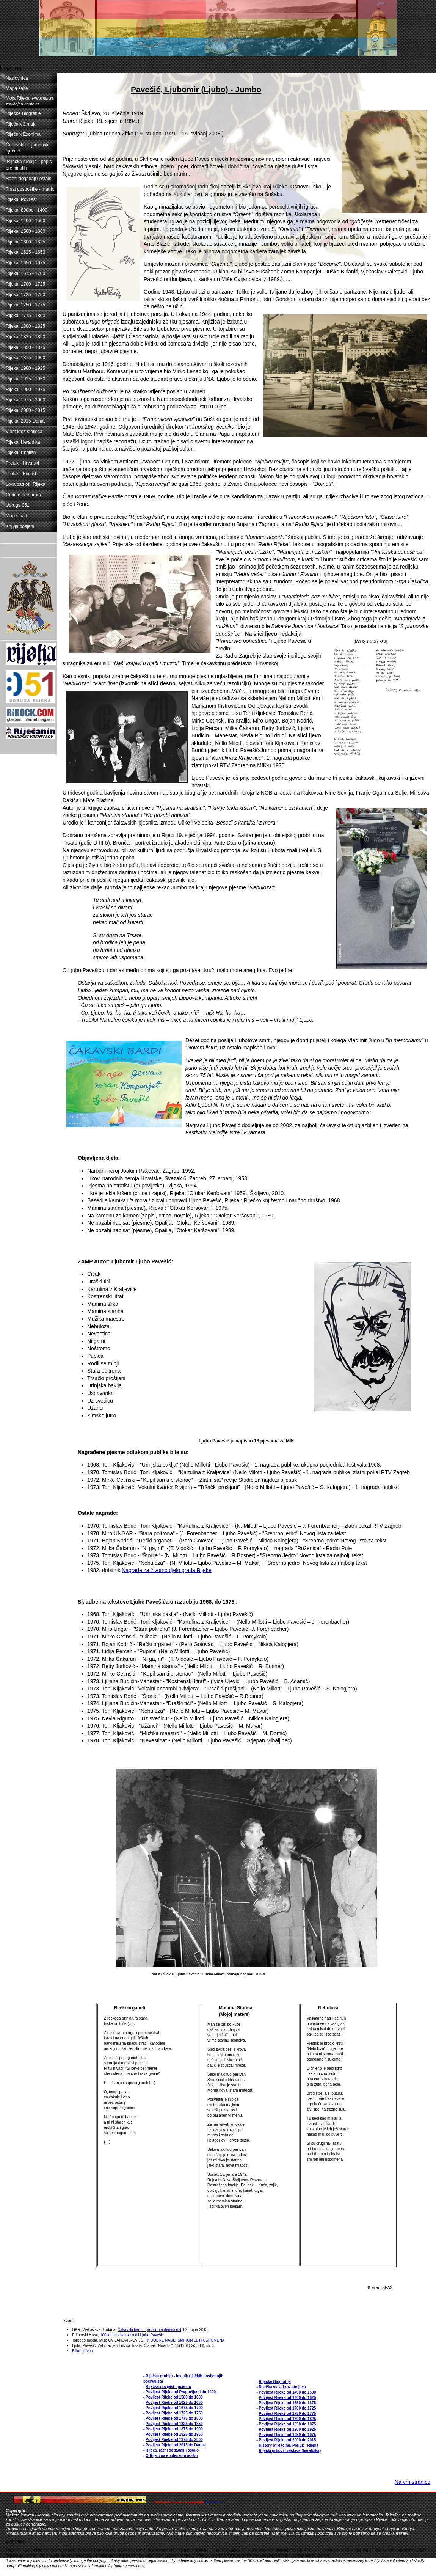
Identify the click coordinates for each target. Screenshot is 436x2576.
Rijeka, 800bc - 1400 (26, 210)
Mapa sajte (17, 88)
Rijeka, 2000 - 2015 (25, 410)
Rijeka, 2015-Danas (25, 421)
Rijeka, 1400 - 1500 (25, 220)
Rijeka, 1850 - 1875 (25, 347)
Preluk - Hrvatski (22, 463)
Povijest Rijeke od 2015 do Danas (175, 2445)
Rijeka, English (21, 452)
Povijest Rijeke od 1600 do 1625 (287, 2397)
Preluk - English (22, 473)
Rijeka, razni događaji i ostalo (172, 2450)
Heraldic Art (214, 2502)
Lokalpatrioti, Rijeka (25, 484)
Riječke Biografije (23, 113)
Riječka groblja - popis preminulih (29, 165)
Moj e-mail (16, 515)
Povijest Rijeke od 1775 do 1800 (174, 2418)
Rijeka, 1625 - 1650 (25, 252)
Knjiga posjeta (20, 526)
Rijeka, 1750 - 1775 (25, 305)
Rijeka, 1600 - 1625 (25, 242)
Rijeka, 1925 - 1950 (25, 379)
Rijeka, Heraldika (23, 442)
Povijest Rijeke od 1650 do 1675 (287, 2403)
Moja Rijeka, (30, 101)
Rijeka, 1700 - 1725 (25, 284)
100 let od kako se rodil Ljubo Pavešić (132, 2335)
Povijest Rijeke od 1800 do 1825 (287, 2419)
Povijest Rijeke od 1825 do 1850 (174, 2424)
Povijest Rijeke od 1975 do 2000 (174, 2440)
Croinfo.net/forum (23, 495)
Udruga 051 (18, 505)
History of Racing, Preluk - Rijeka (288, 2445)
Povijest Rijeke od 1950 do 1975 (287, 2435)
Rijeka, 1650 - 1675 (25, 262)
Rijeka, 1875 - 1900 (25, 357)
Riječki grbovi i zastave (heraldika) (290, 2451)
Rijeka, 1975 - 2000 (25, 399)
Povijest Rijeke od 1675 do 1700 (174, 2408)
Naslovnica (17, 78)
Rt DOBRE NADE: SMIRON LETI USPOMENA (185, 2340)
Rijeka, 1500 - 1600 (25, 231)
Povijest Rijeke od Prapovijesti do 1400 (181, 2392)
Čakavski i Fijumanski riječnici (27, 148)
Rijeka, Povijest (21, 199)
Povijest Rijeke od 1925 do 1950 (174, 2434)
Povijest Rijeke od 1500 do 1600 (174, 2397)
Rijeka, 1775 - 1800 (25, 315)
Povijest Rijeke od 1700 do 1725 (287, 2408)
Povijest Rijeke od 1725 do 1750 (174, 2413)
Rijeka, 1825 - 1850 (25, 336)
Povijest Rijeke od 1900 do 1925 (287, 2429)
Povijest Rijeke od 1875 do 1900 (174, 2429)
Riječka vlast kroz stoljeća (282, 2387)
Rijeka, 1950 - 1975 (25, 389)
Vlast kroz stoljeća (24, 431)
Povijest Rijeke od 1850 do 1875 (287, 2424)
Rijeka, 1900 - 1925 (25, 368)
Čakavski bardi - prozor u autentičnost (149, 2330)
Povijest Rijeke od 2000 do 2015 (287, 2440)
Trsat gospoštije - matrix (30, 189)
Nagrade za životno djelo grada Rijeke (167, 1570)
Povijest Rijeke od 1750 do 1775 (287, 2413)
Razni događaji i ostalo (29, 178)
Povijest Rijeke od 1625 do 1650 (174, 2402)
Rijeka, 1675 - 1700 (25, 273)
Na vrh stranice (412, 2482)
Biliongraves (82, 2351)
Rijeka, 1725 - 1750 (25, 294)
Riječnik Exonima (23, 134)
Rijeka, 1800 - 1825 (25, 326)
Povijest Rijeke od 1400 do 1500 (287, 2392)
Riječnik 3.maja (21, 124)
